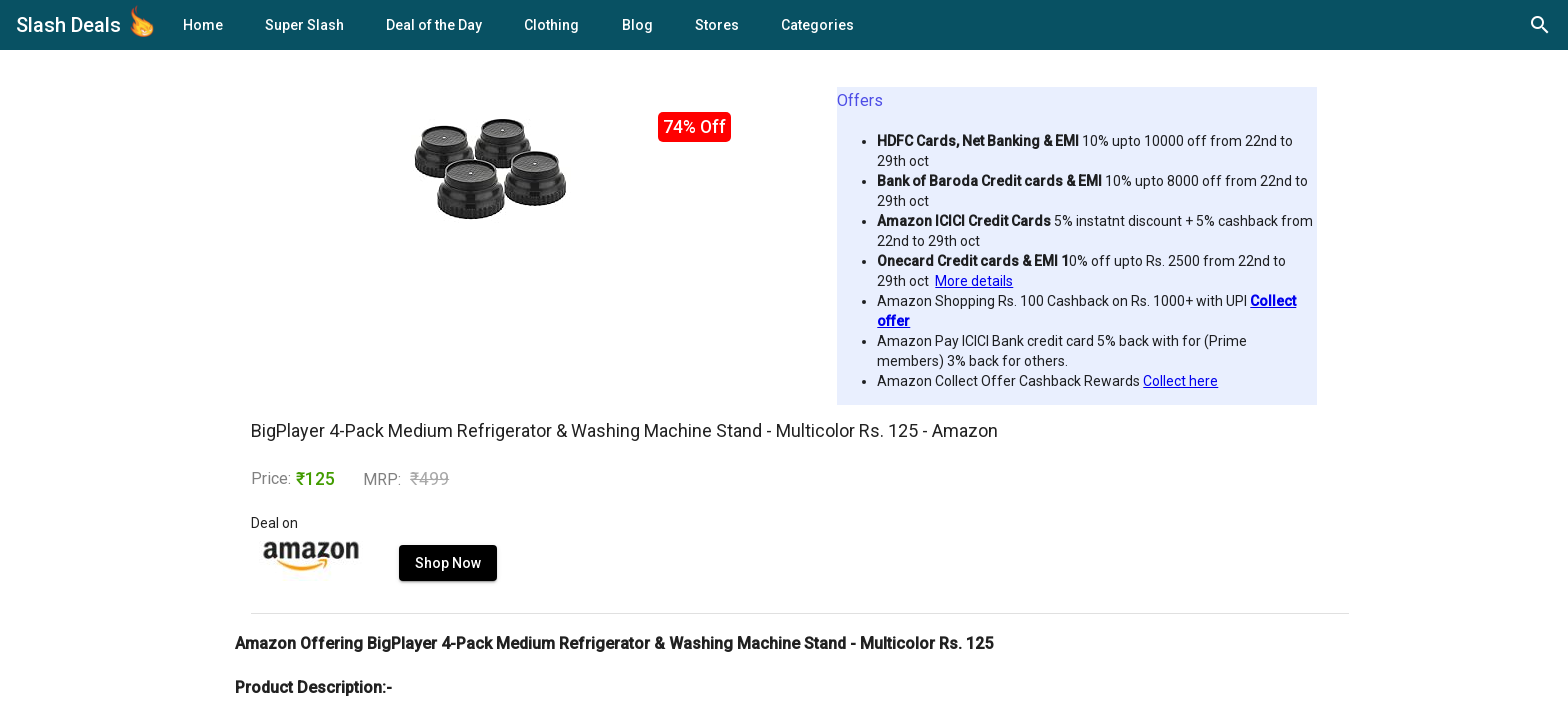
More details (974, 281)
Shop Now (448, 563)
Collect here (1180, 381)
